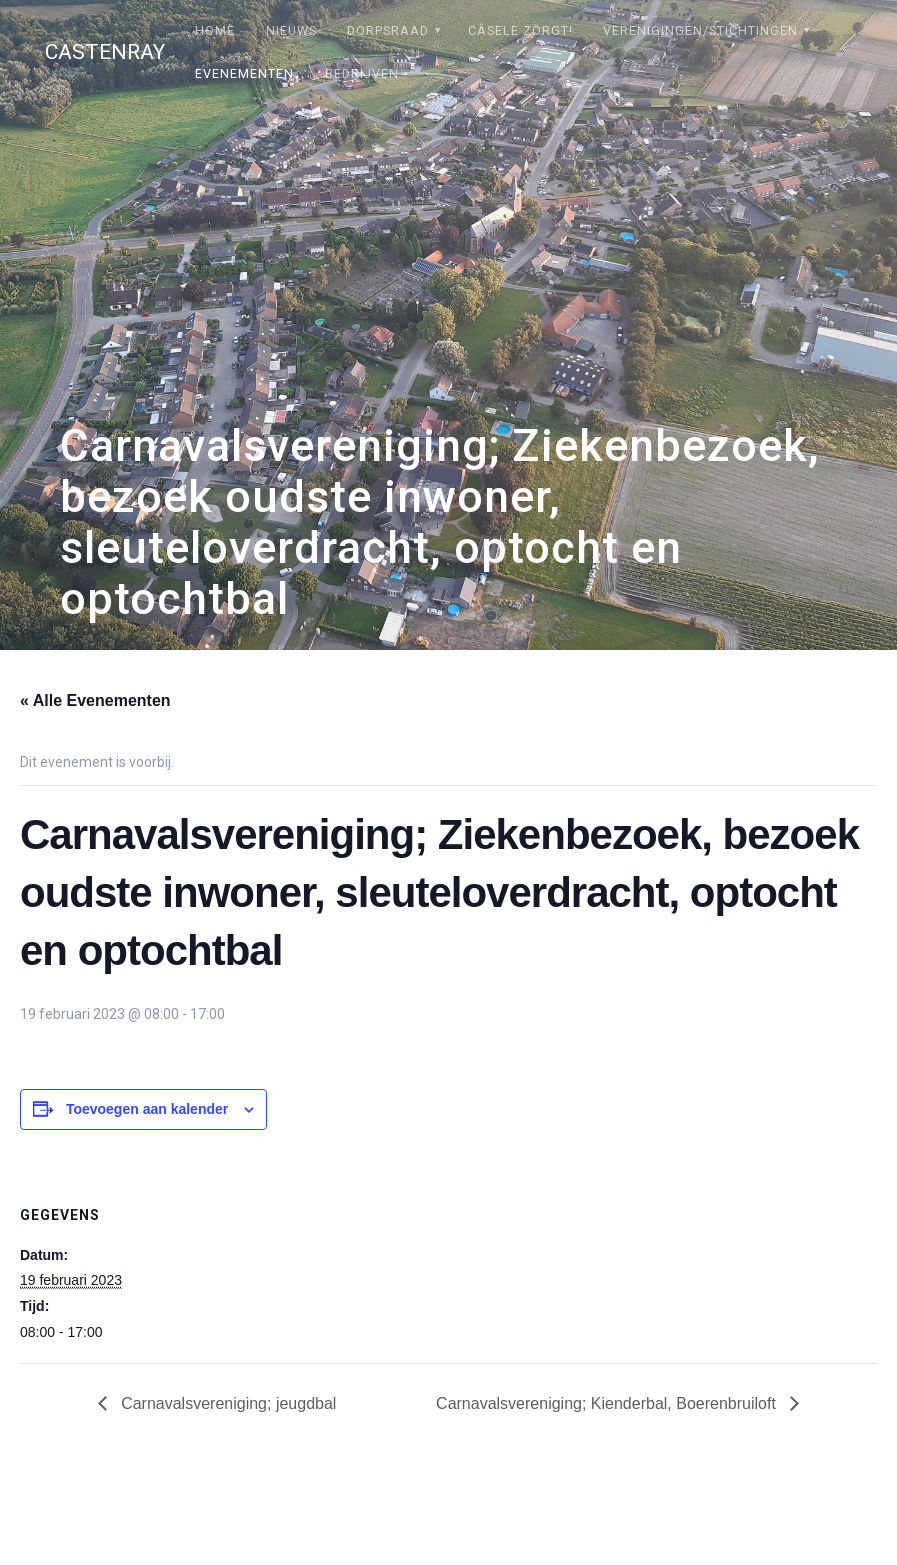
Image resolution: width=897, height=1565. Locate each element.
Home (215, 30)
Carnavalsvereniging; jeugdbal (227, 1403)
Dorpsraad (388, 30)
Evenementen (244, 73)
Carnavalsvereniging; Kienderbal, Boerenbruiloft (608, 1403)
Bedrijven (362, 73)
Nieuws (291, 30)
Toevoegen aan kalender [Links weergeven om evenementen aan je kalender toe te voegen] (147, 1109)
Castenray (105, 52)
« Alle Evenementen (95, 700)
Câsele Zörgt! (520, 30)
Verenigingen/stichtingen (700, 30)
